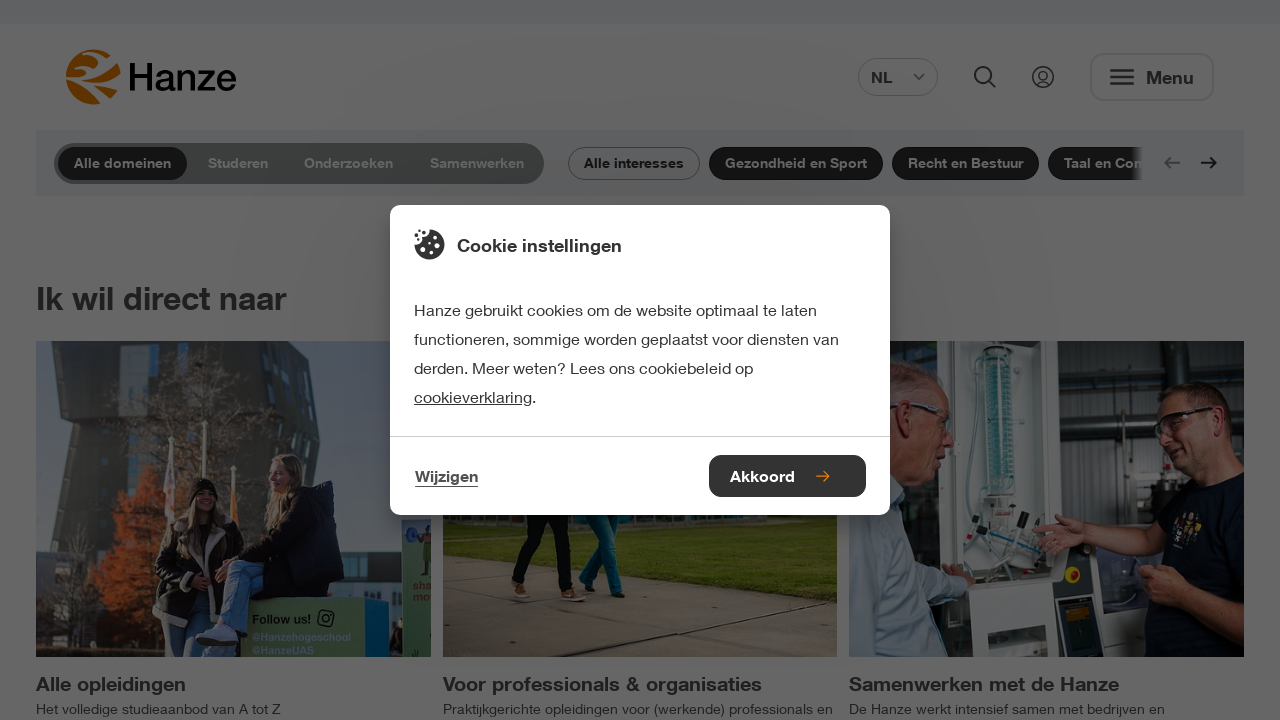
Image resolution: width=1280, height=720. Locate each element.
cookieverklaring (473, 396)
